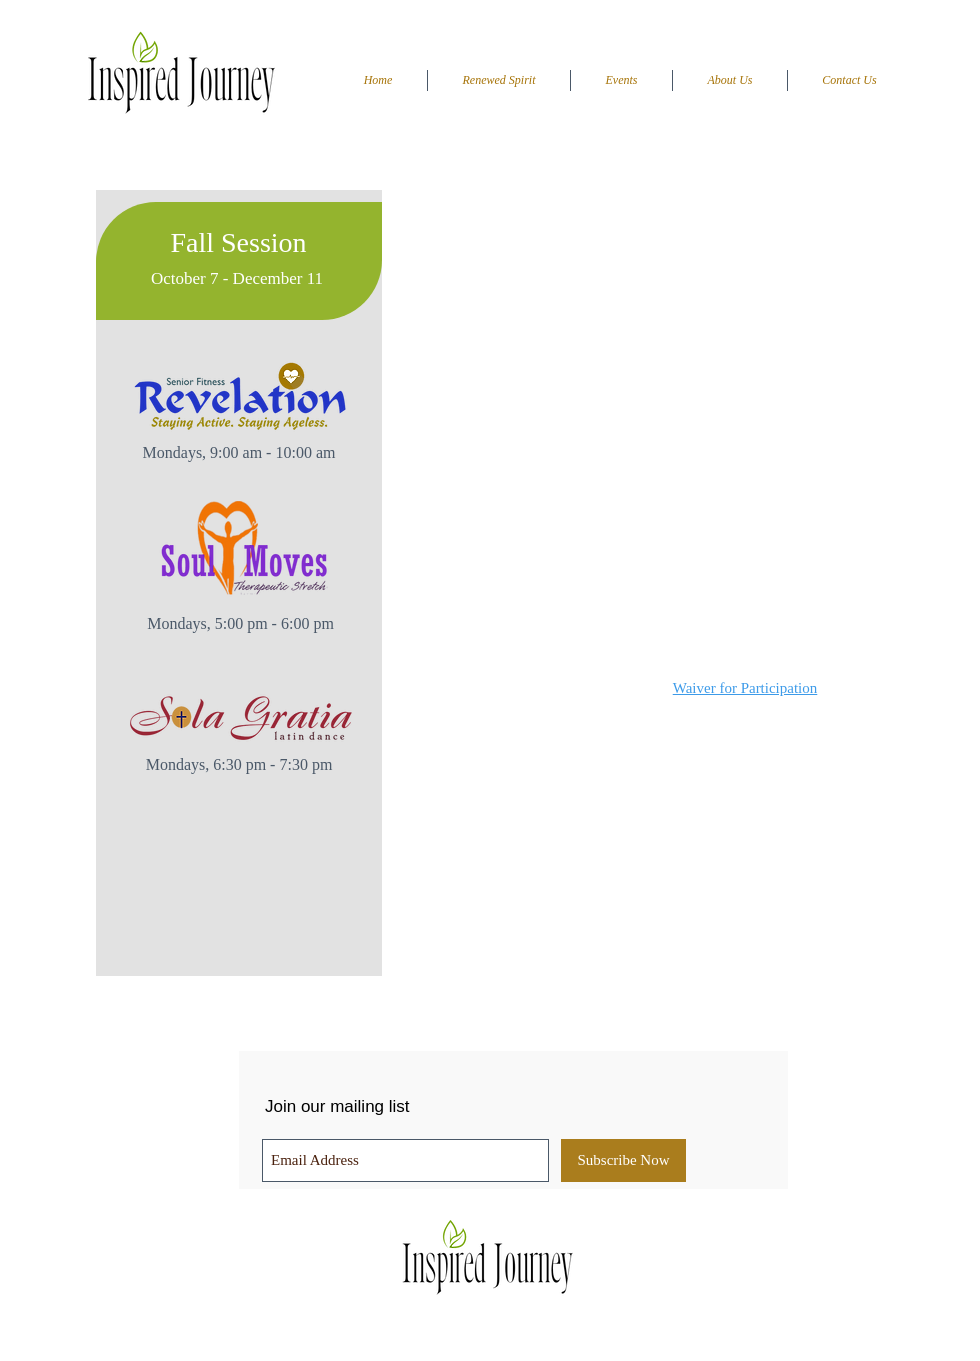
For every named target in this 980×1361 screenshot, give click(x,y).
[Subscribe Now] (623, 1160)
